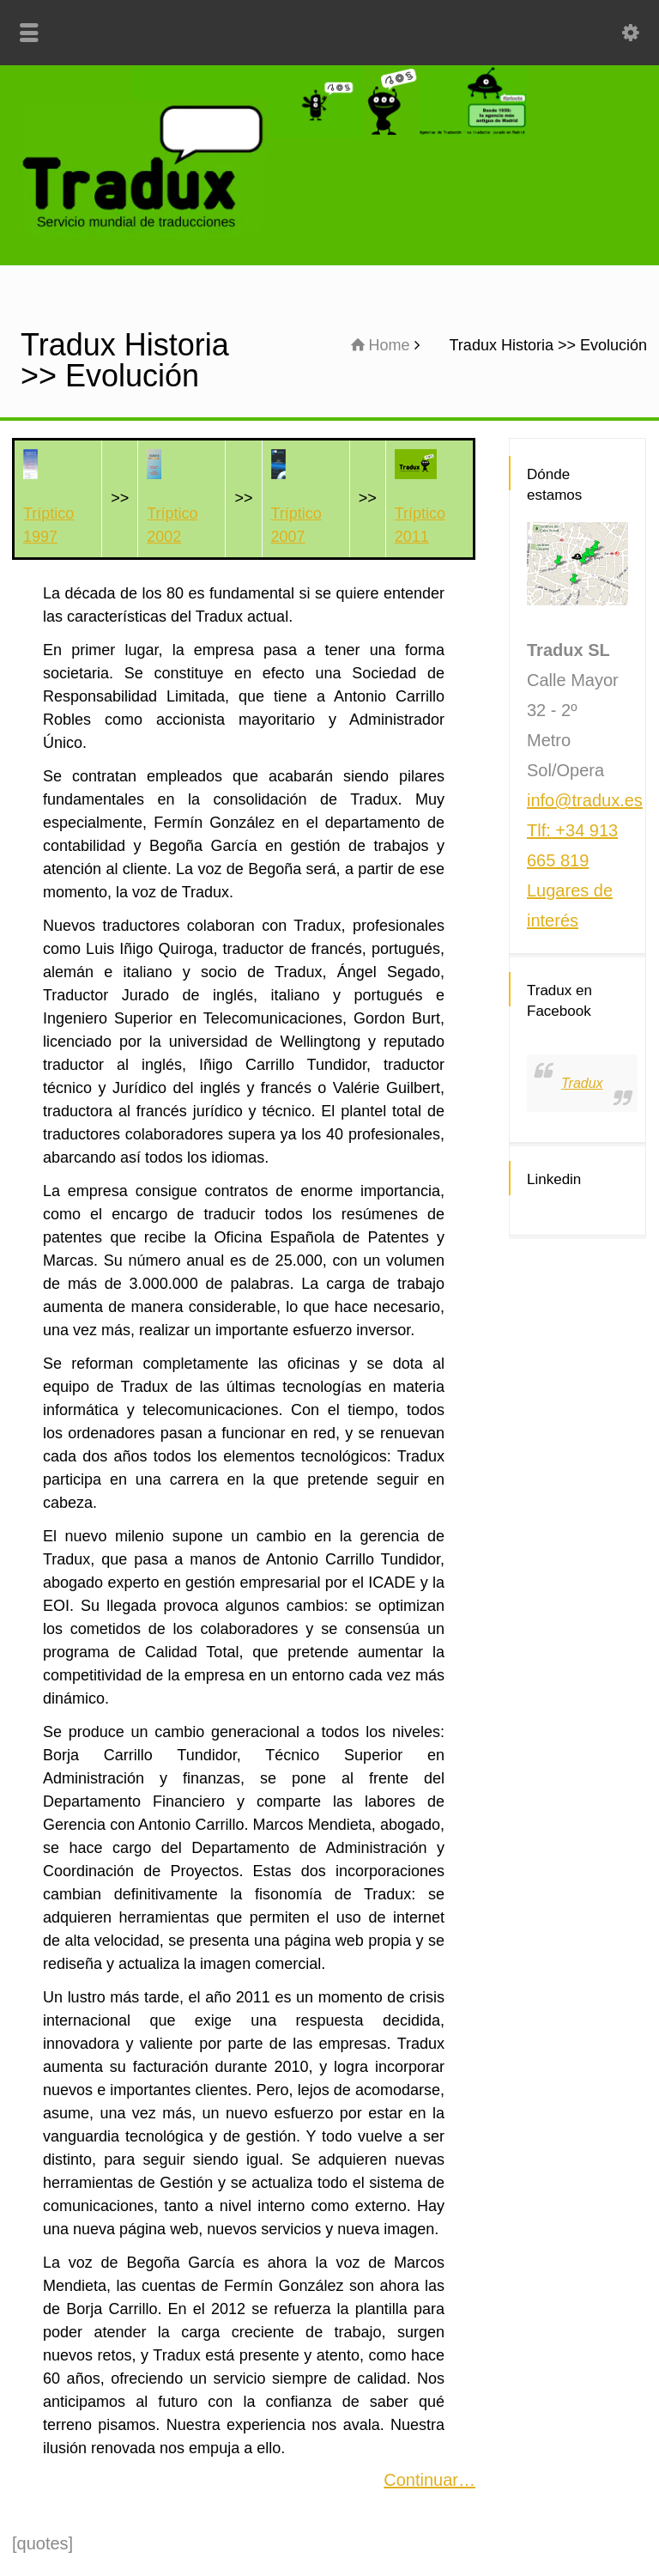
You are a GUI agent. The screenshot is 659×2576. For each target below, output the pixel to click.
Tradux (582, 1083)
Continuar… (429, 2479)
